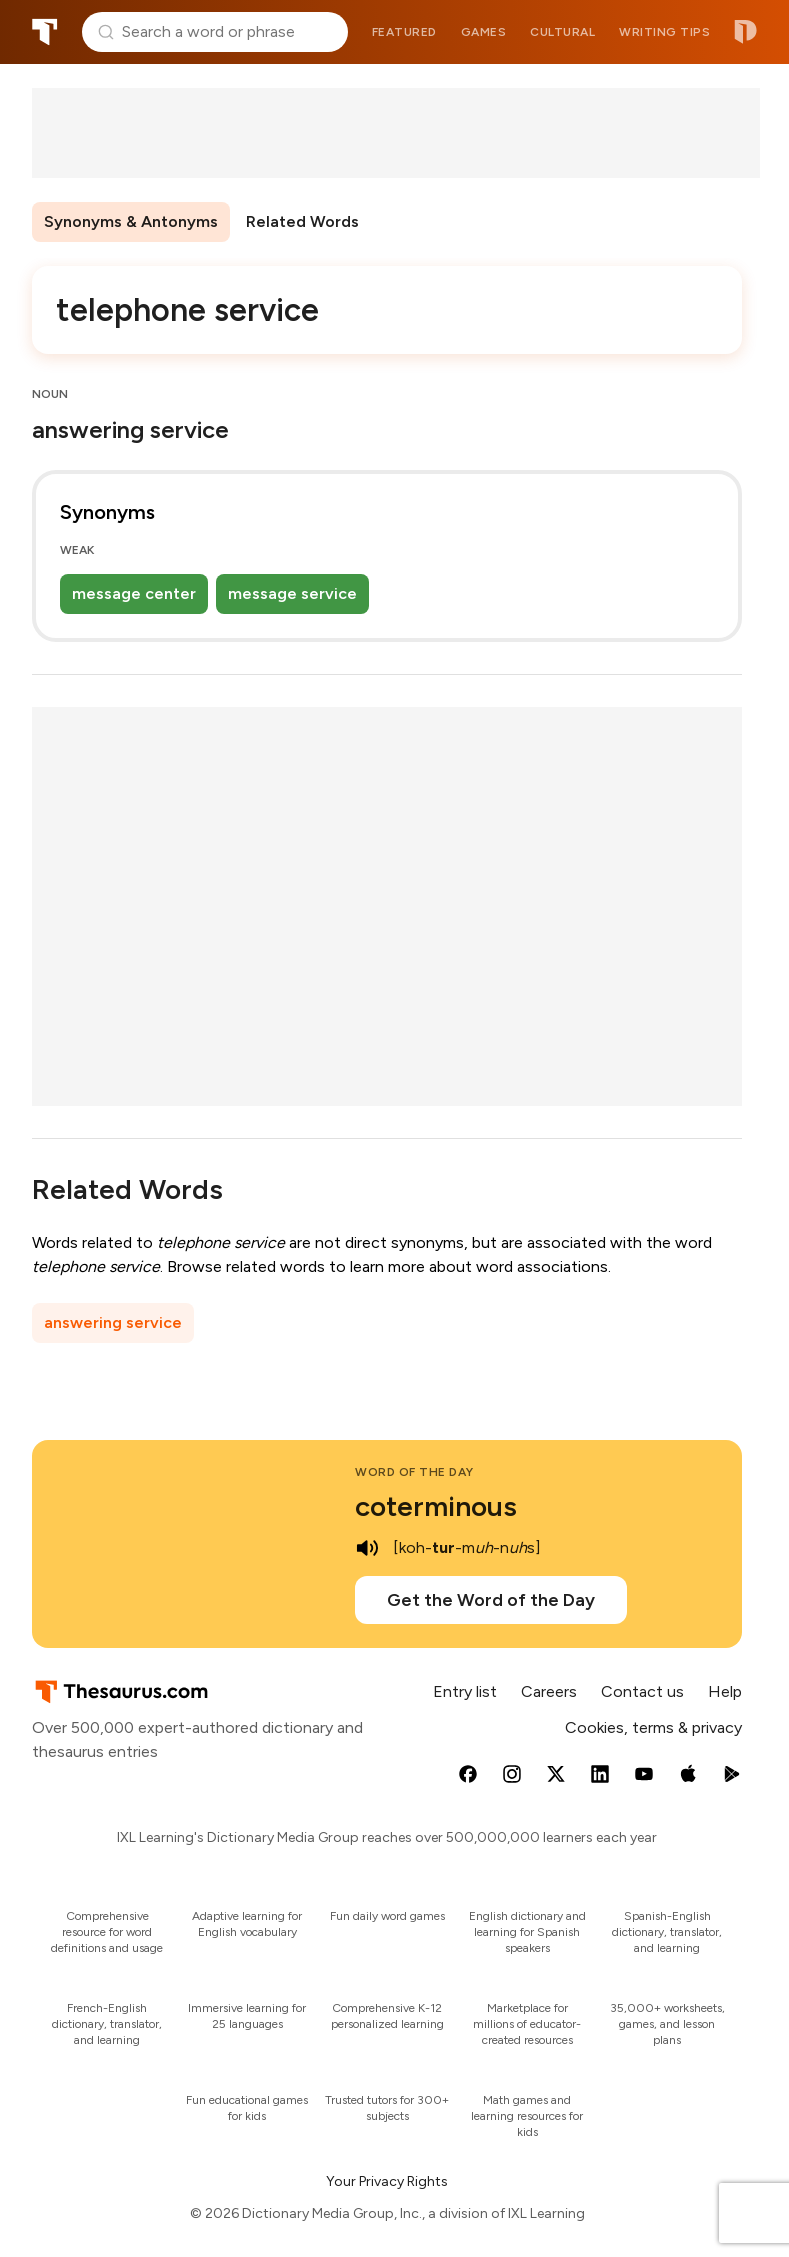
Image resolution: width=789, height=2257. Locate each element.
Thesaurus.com (45, 32)
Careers (549, 1691)
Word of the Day (414, 1472)
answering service (113, 1322)
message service (292, 593)
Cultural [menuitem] (562, 32)
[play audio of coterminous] (367, 1548)
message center (134, 593)
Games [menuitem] (484, 32)
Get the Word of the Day (491, 1600)
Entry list (465, 1691)
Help (725, 1691)
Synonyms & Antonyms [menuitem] (131, 221)
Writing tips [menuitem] (664, 32)
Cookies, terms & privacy (653, 1727)
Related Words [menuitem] (302, 221)
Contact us (642, 1691)
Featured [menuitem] (404, 32)
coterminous (436, 1506)
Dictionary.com (745, 32)
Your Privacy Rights (387, 2181)
